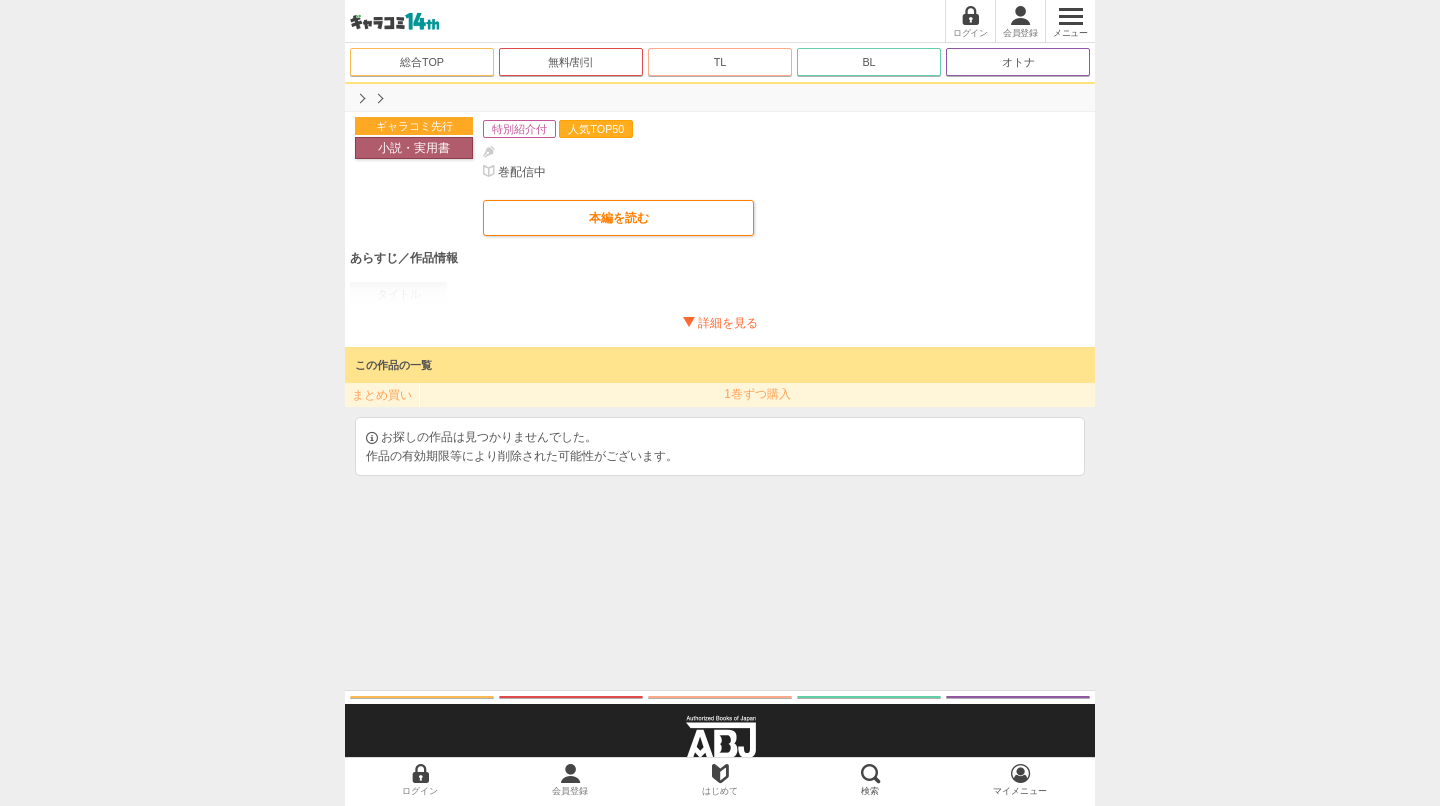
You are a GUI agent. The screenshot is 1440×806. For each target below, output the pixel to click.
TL (720, 62)
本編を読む (619, 218)
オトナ (1018, 62)
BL (868, 62)
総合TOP (422, 62)
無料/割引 (571, 62)
